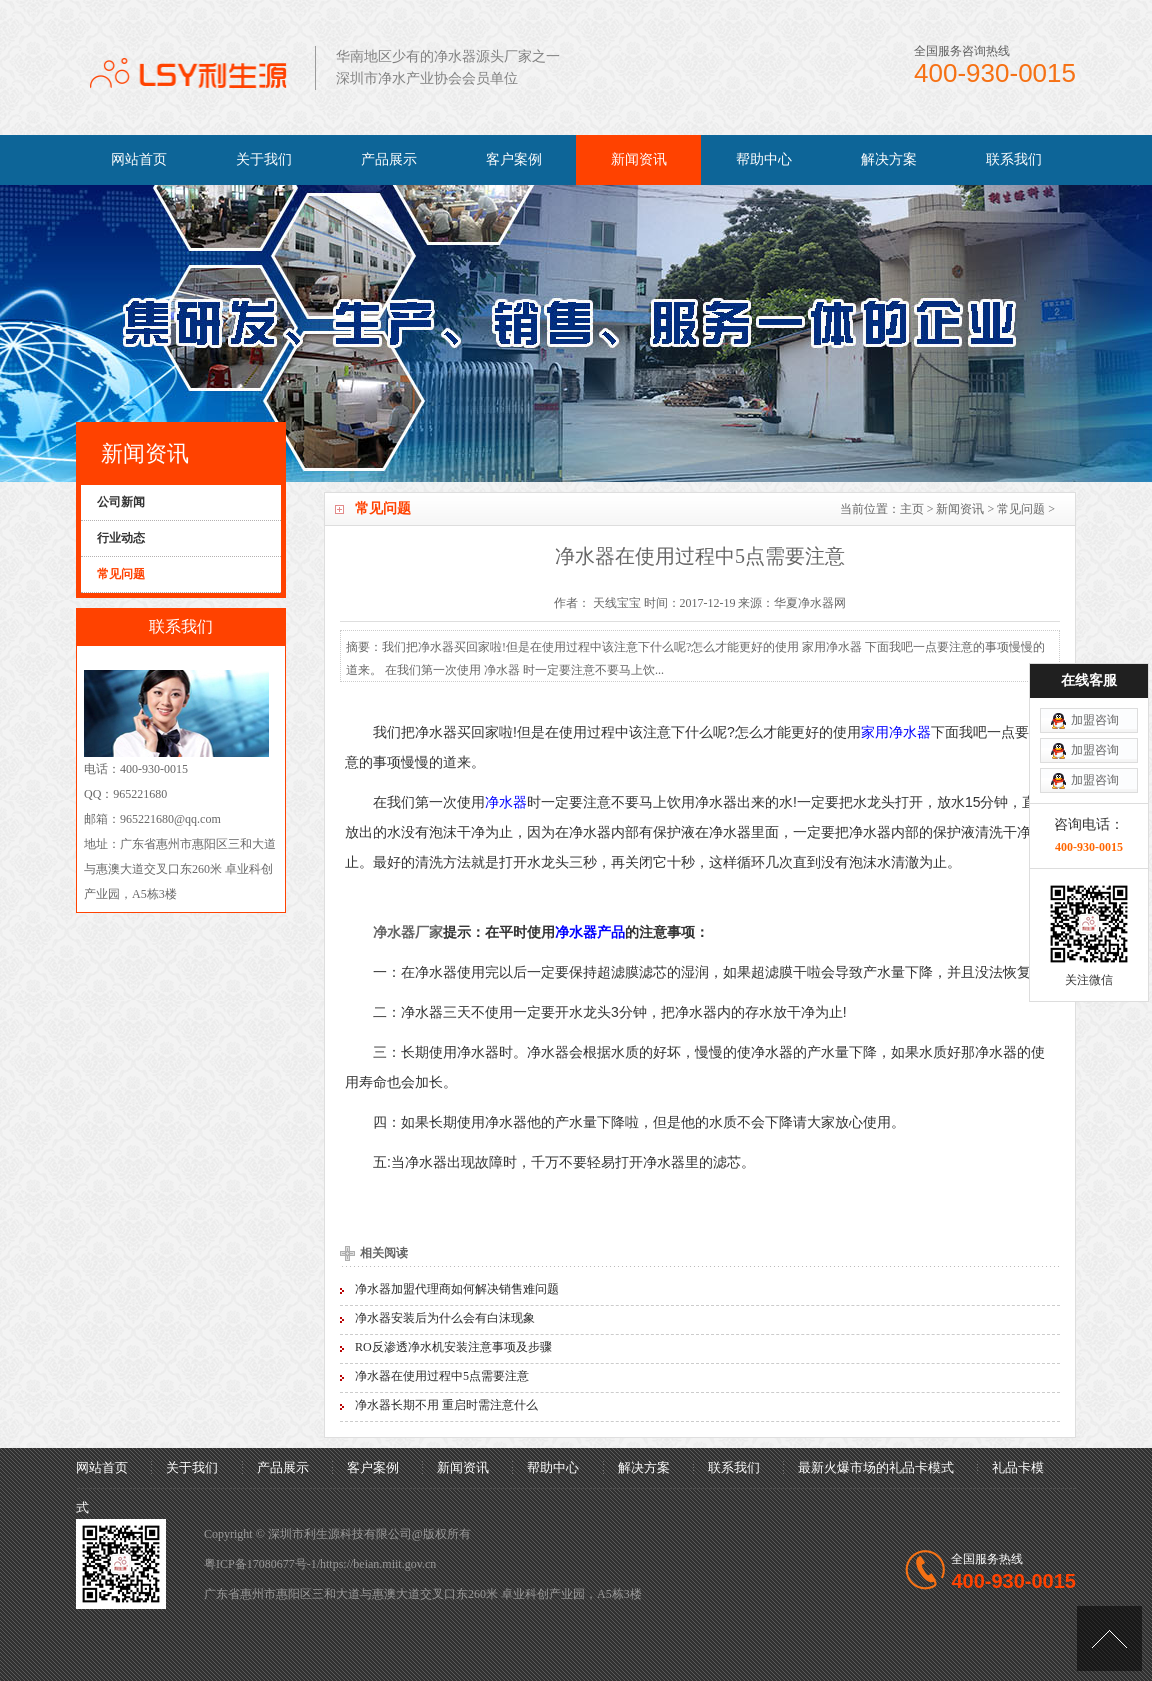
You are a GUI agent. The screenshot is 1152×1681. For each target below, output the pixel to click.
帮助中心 (764, 159)
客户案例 (514, 159)
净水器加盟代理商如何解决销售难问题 (457, 1289)
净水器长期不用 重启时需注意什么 (446, 1405)
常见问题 (1021, 509)
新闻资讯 (639, 159)
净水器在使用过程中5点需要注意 (442, 1376)
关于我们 (264, 159)
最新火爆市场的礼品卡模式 (876, 1467)
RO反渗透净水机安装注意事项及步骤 (453, 1347)
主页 (912, 509)
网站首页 (139, 159)
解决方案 (889, 159)
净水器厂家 (408, 932)
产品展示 (389, 159)
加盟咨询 (1095, 639)
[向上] (1109, 1638)
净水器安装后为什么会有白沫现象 (445, 1318)
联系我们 (1014, 159)
